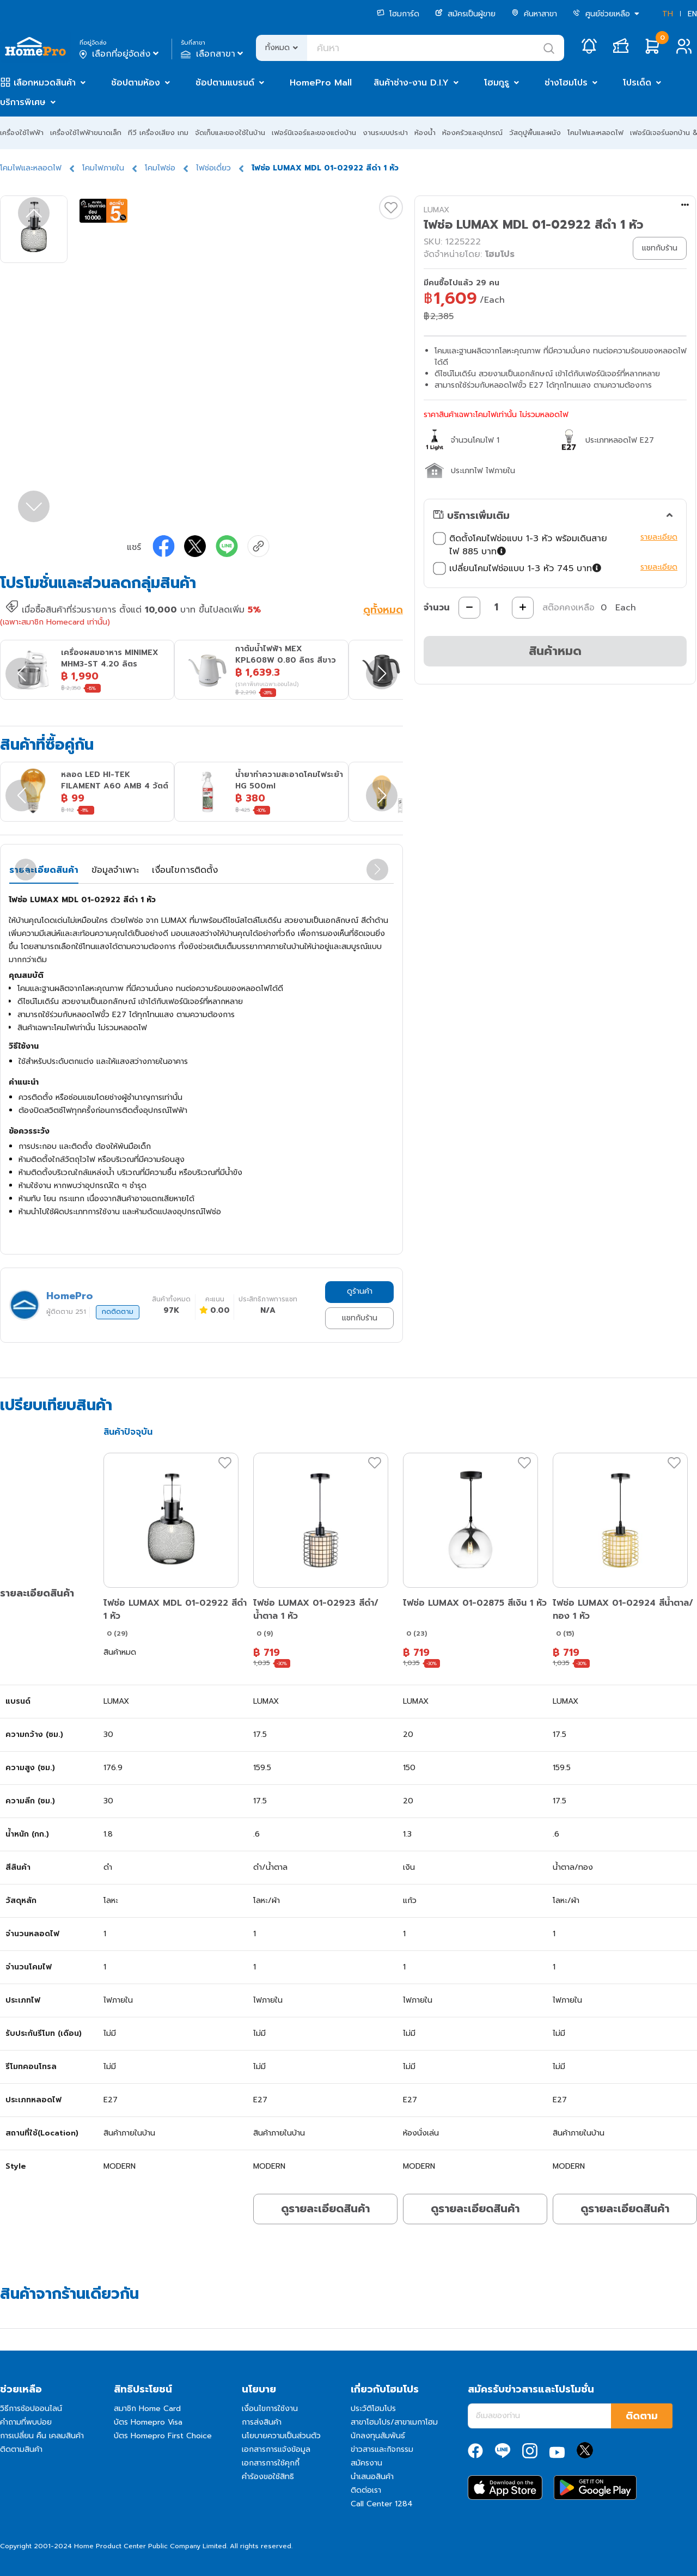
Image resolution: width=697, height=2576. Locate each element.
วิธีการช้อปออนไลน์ (31, 2408)
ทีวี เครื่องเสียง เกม (158, 132)
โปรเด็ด (637, 82)
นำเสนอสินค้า (372, 2476)
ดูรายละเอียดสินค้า (325, 2208)
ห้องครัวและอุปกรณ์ (472, 132)
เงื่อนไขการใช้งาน (270, 2408)
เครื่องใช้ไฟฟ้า (22, 132)
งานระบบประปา (385, 132)
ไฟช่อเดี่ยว (213, 168)
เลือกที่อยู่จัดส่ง (120, 53)
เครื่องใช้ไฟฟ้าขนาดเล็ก (85, 132)
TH (667, 14)
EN (692, 14)
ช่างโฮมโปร (566, 82)
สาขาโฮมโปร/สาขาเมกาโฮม (394, 2422)
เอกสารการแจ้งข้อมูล (276, 2449)
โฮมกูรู (496, 82)
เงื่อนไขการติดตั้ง (185, 870)
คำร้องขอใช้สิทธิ (268, 2476)
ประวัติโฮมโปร (373, 2408)
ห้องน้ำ (425, 132)
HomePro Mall (321, 82)
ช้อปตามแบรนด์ (224, 82)
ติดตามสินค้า (21, 2449)
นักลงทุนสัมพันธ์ (378, 2436)
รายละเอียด (658, 537)
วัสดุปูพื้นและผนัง (535, 132)
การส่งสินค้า (262, 2422)
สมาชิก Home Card (147, 2408)
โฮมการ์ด (398, 14)
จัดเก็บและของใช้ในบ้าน (230, 132)
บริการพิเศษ (23, 102)
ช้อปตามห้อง (135, 82)
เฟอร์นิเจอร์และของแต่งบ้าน (314, 132)
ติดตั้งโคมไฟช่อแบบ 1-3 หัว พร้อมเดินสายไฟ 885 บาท (520, 545)
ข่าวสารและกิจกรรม (382, 2449)
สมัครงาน (366, 2463)
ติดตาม (642, 2416)
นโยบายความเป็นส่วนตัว (281, 2436)
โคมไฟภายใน (103, 168)
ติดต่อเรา (366, 2490)
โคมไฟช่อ (160, 168)
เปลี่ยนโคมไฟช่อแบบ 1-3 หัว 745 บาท (518, 568)
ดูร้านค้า (359, 1291)
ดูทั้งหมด (383, 610)
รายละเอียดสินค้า (43, 870)
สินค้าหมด (555, 651)
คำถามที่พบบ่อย (26, 2422)
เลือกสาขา (213, 53)
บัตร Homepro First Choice (163, 2436)
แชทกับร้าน (359, 1318)
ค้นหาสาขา (534, 14)
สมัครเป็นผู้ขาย (465, 14)
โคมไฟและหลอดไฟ (595, 132)
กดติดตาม (117, 1312)
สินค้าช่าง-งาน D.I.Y (411, 82)
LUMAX (436, 210)
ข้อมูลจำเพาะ (115, 870)
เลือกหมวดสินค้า (45, 82)
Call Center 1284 (382, 2504)
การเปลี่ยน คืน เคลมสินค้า (42, 2436)
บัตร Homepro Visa (148, 2422)
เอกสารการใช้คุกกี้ (270, 2463)
